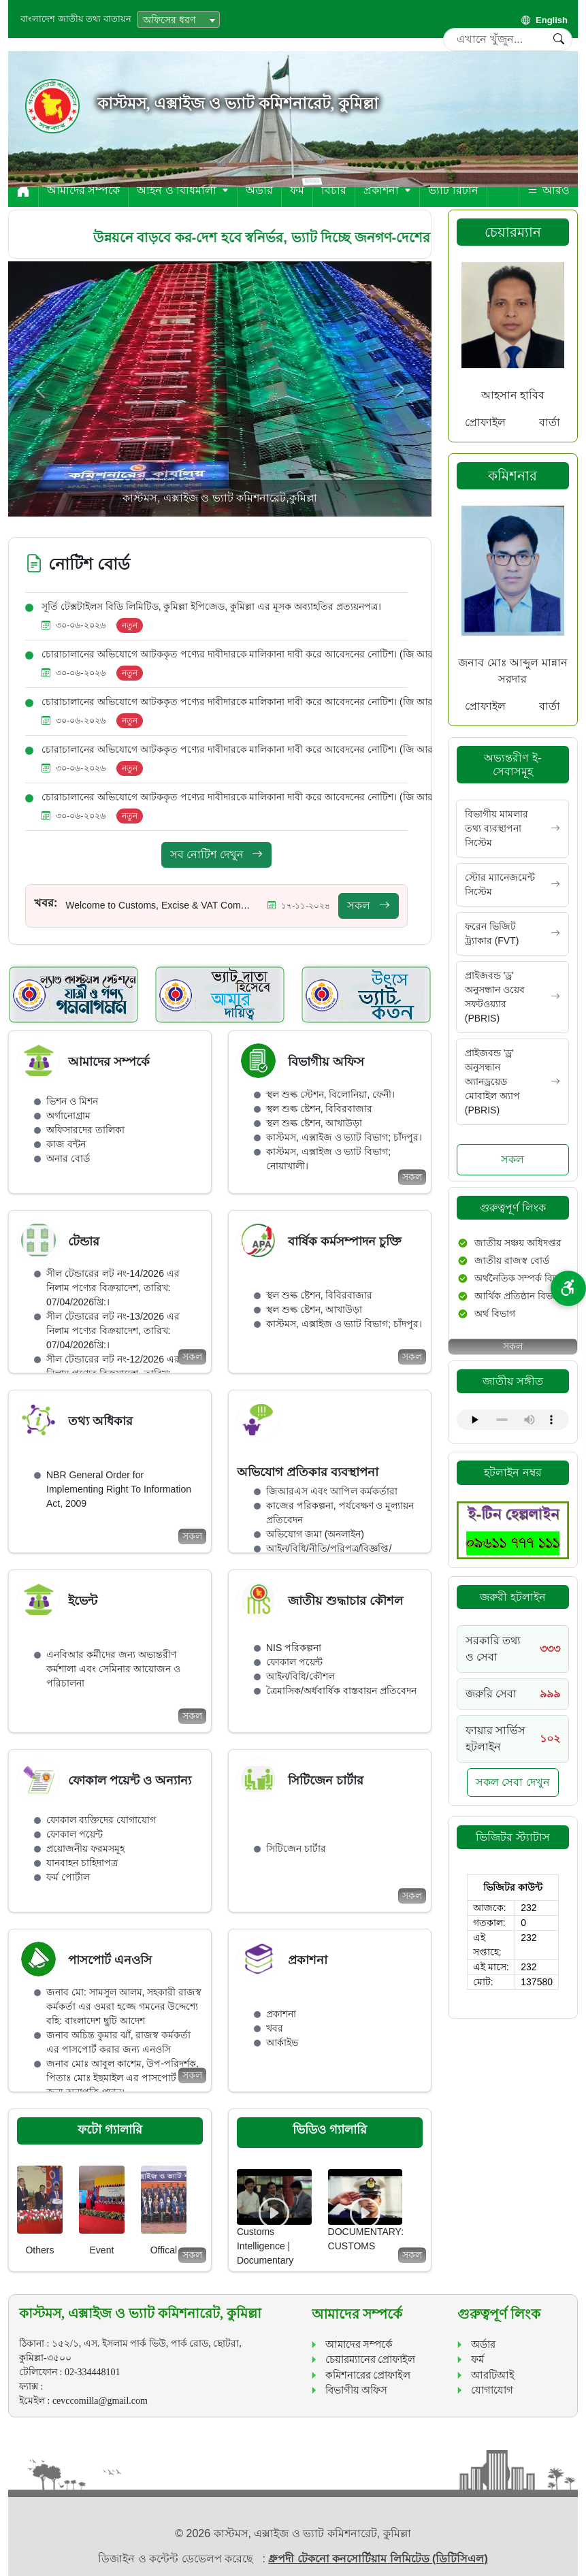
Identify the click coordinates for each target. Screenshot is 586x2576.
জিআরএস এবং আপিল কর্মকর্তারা (331, 1491)
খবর (274, 2028)
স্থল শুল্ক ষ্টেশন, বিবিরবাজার (319, 1108)
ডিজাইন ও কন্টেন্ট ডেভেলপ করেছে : (183, 2558)
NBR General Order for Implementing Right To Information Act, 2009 (118, 1489)
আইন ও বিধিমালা (183, 190)
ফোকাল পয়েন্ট (294, 1662)
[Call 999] (513, 1694)
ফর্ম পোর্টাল (68, 1877)
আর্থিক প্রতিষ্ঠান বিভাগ (517, 1295)
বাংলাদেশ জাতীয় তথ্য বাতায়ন (75, 19)
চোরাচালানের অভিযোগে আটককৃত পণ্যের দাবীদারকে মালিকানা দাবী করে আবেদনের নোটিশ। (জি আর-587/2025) (260, 797)
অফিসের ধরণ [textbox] (169, 19)
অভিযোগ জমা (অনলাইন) (315, 1534)
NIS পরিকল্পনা (293, 1647)
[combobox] (178, 19)
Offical (163, 2250)
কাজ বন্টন (66, 1144)
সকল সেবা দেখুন (513, 1782)
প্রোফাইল (485, 422)
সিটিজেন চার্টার (296, 1848)
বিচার (333, 190)
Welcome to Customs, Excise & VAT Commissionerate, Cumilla (159, 905)
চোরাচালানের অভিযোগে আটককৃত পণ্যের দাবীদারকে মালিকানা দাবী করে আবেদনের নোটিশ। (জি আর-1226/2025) (263, 749)
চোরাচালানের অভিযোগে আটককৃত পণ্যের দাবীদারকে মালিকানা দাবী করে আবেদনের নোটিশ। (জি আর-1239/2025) (263, 701)
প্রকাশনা (387, 190)
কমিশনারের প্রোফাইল (368, 2375)
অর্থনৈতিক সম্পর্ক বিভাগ (521, 1278)
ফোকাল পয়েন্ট (74, 1834)
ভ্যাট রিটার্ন (453, 190)
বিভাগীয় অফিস (356, 2390)
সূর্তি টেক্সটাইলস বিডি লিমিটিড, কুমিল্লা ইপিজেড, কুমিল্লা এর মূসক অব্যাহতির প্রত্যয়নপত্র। (211, 606)
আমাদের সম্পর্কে (83, 190)
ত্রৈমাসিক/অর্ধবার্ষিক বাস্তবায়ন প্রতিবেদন (341, 1690)
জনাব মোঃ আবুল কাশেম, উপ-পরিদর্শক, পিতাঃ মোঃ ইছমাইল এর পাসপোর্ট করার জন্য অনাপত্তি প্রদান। (122, 2078)
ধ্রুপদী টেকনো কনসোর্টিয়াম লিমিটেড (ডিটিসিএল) (377, 2558)
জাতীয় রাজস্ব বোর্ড (511, 1260)
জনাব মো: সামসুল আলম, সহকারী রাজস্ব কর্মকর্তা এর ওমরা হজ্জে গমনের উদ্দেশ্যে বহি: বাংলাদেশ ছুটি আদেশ (123, 2006)
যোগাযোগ (492, 2390)
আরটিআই (493, 2375)
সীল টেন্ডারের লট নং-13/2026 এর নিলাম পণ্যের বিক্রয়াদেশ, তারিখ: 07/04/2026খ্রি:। (113, 1330)
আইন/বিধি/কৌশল (300, 1676)
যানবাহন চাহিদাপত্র (82, 1862)
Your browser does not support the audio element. (513, 1419)
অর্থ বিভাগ (494, 1313)
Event (102, 2250)
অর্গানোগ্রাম (68, 1115)
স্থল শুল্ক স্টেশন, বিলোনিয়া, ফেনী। (330, 1094)
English (544, 20)
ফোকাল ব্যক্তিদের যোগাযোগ (101, 1819)
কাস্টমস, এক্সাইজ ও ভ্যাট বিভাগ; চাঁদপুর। (344, 1137)
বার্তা (549, 422)
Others (39, 2250)
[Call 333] (513, 1649)
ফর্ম (297, 190)
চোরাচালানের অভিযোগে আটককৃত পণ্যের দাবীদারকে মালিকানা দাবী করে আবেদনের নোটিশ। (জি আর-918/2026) (260, 654)
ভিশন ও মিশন (72, 1101)
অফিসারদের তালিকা (85, 1129)
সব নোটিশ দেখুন (216, 854)
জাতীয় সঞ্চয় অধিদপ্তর (517, 1242)
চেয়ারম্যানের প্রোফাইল (370, 2359)
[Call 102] (513, 1739)
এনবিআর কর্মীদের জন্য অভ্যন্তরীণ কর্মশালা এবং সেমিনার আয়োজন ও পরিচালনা (113, 1669)
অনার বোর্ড (68, 1158)
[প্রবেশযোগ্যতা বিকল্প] (568, 1288)
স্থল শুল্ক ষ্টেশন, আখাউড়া (314, 1123)
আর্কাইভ (282, 2042)
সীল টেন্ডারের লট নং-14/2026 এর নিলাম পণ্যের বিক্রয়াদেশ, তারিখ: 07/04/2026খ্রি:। (113, 1287)
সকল (368, 905)
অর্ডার (259, 190)
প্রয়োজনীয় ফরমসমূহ (85, 1848)
